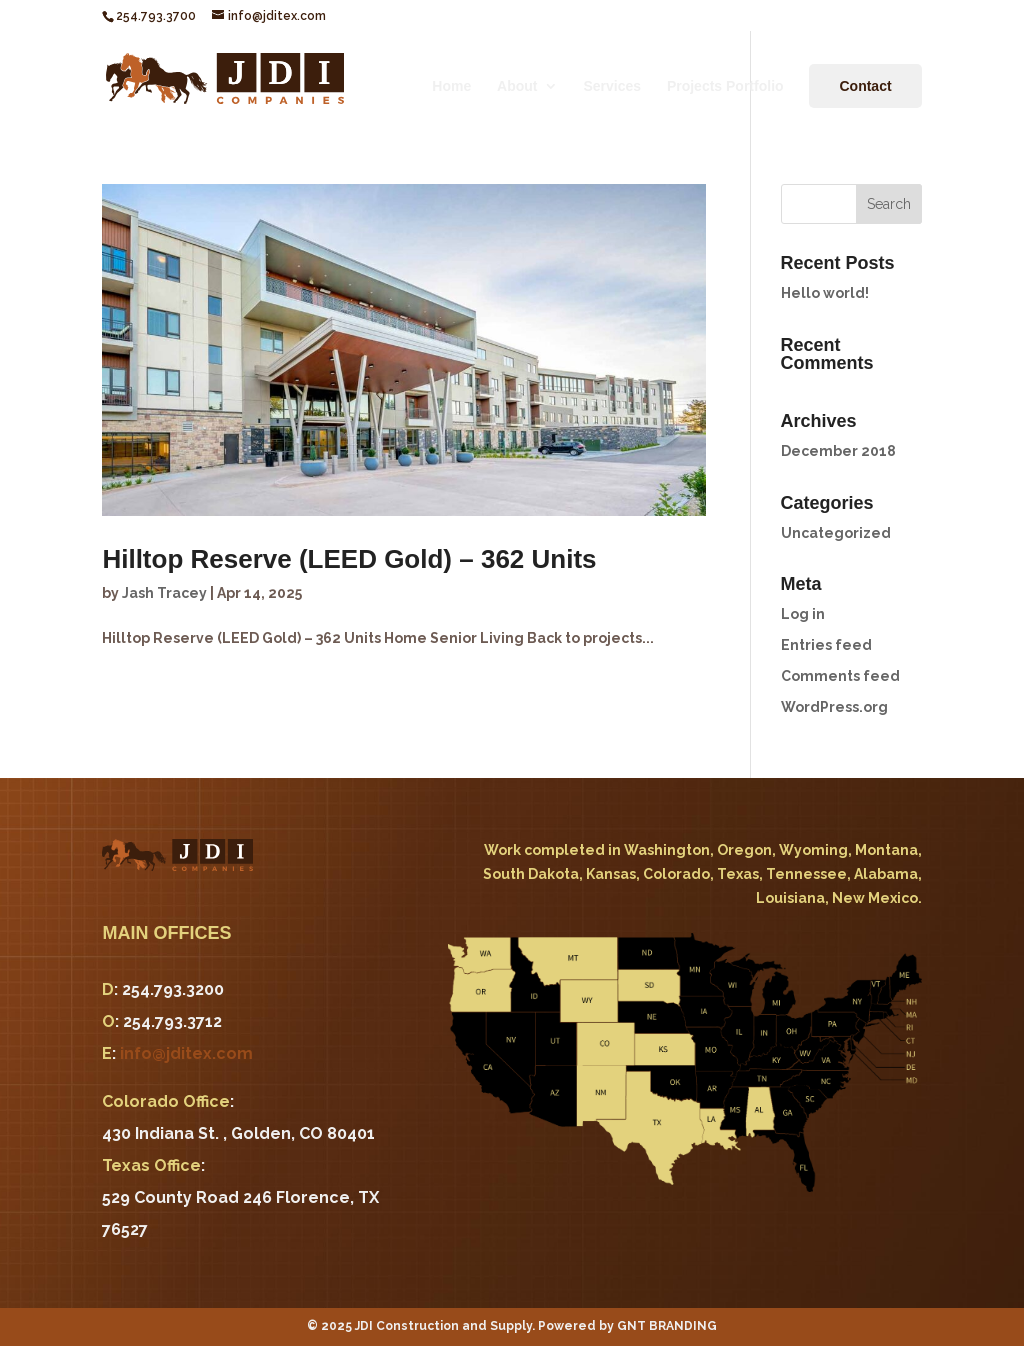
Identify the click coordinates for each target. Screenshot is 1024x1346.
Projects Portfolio (725, 86)
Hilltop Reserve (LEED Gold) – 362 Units (349, 559)
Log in (803, 614)
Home (451, 86)
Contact (865, 86)
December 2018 (838, 451)
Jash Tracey (164, 593)
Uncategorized (836, 533)
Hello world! (825, 293)
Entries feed (826, 645)
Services (612, 86)
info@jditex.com (186, 1053)
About (517, 86)
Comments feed (840, 676)
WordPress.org (834, 707)
